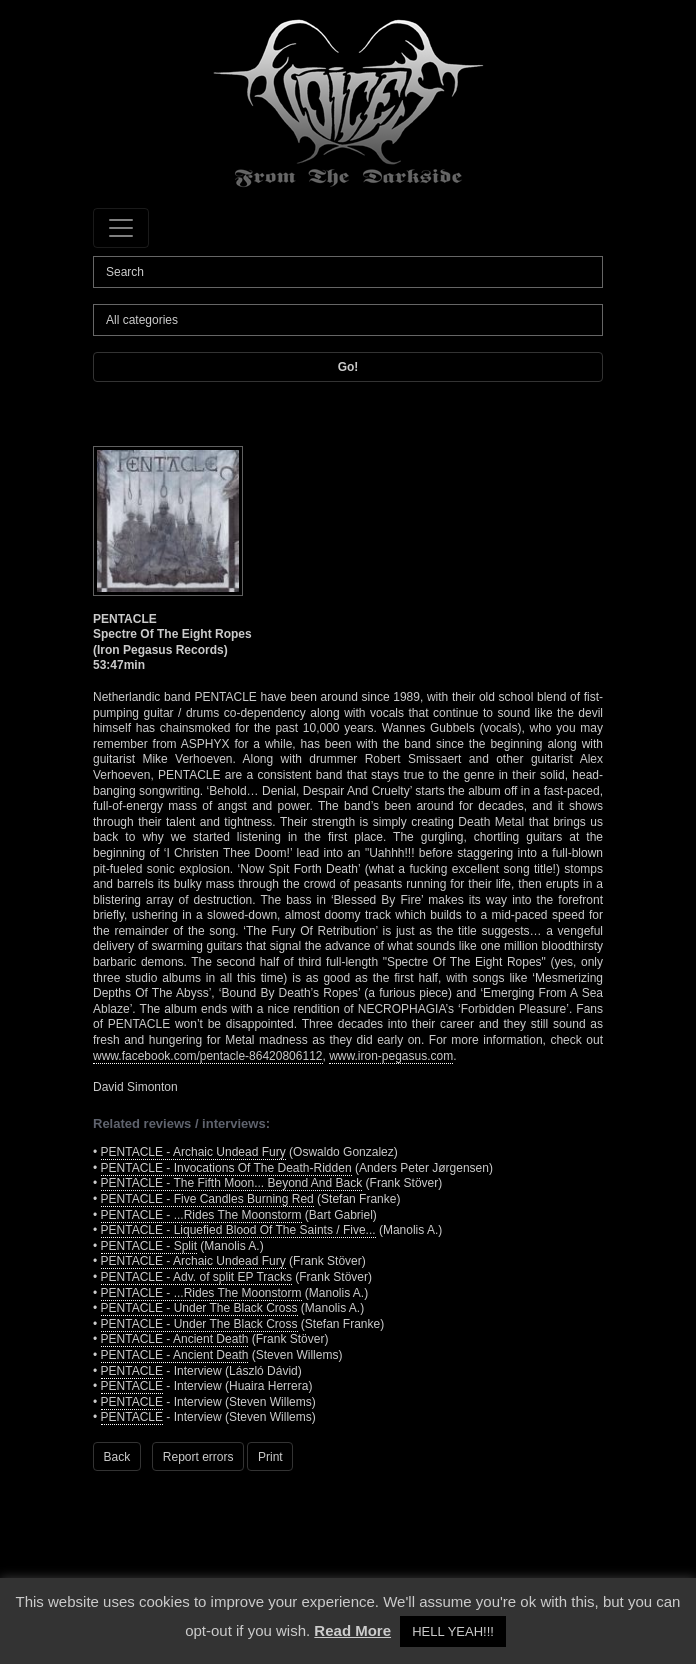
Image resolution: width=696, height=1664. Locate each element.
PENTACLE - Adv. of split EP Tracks (196, 1277)
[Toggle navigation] (121, 228)
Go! (348, 367)
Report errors (198, 1457)
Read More (352, 1630)
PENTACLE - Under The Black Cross (199, 1308)
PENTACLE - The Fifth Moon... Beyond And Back (232, 1183)
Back (117, 1457)
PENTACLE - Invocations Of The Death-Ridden (226, 1168)
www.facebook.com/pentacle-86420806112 (208, 1056)
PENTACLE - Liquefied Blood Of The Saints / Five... (238, 1230)
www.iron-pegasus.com (391, 1056)
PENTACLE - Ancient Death (175, 1339)
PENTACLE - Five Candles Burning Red (207, 1199)
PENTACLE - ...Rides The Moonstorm (201, 1215)
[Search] (348, 272)
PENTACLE (132, 1371)
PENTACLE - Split (149, 1246)
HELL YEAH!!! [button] (453, 1631)
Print (270, 1457)
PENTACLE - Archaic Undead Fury (193, 1152)
